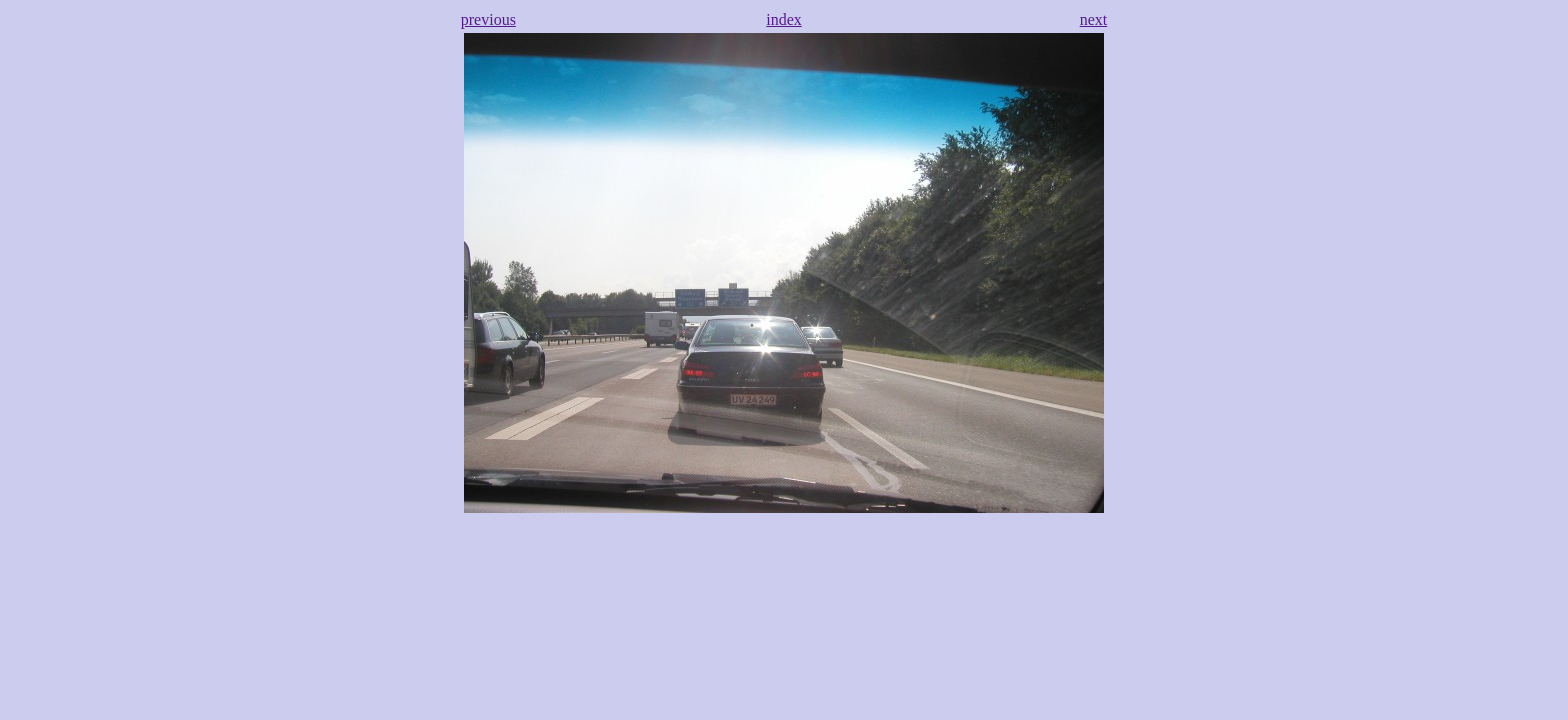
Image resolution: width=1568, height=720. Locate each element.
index (784, 19)
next (1094, 19)
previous (488, 19)
